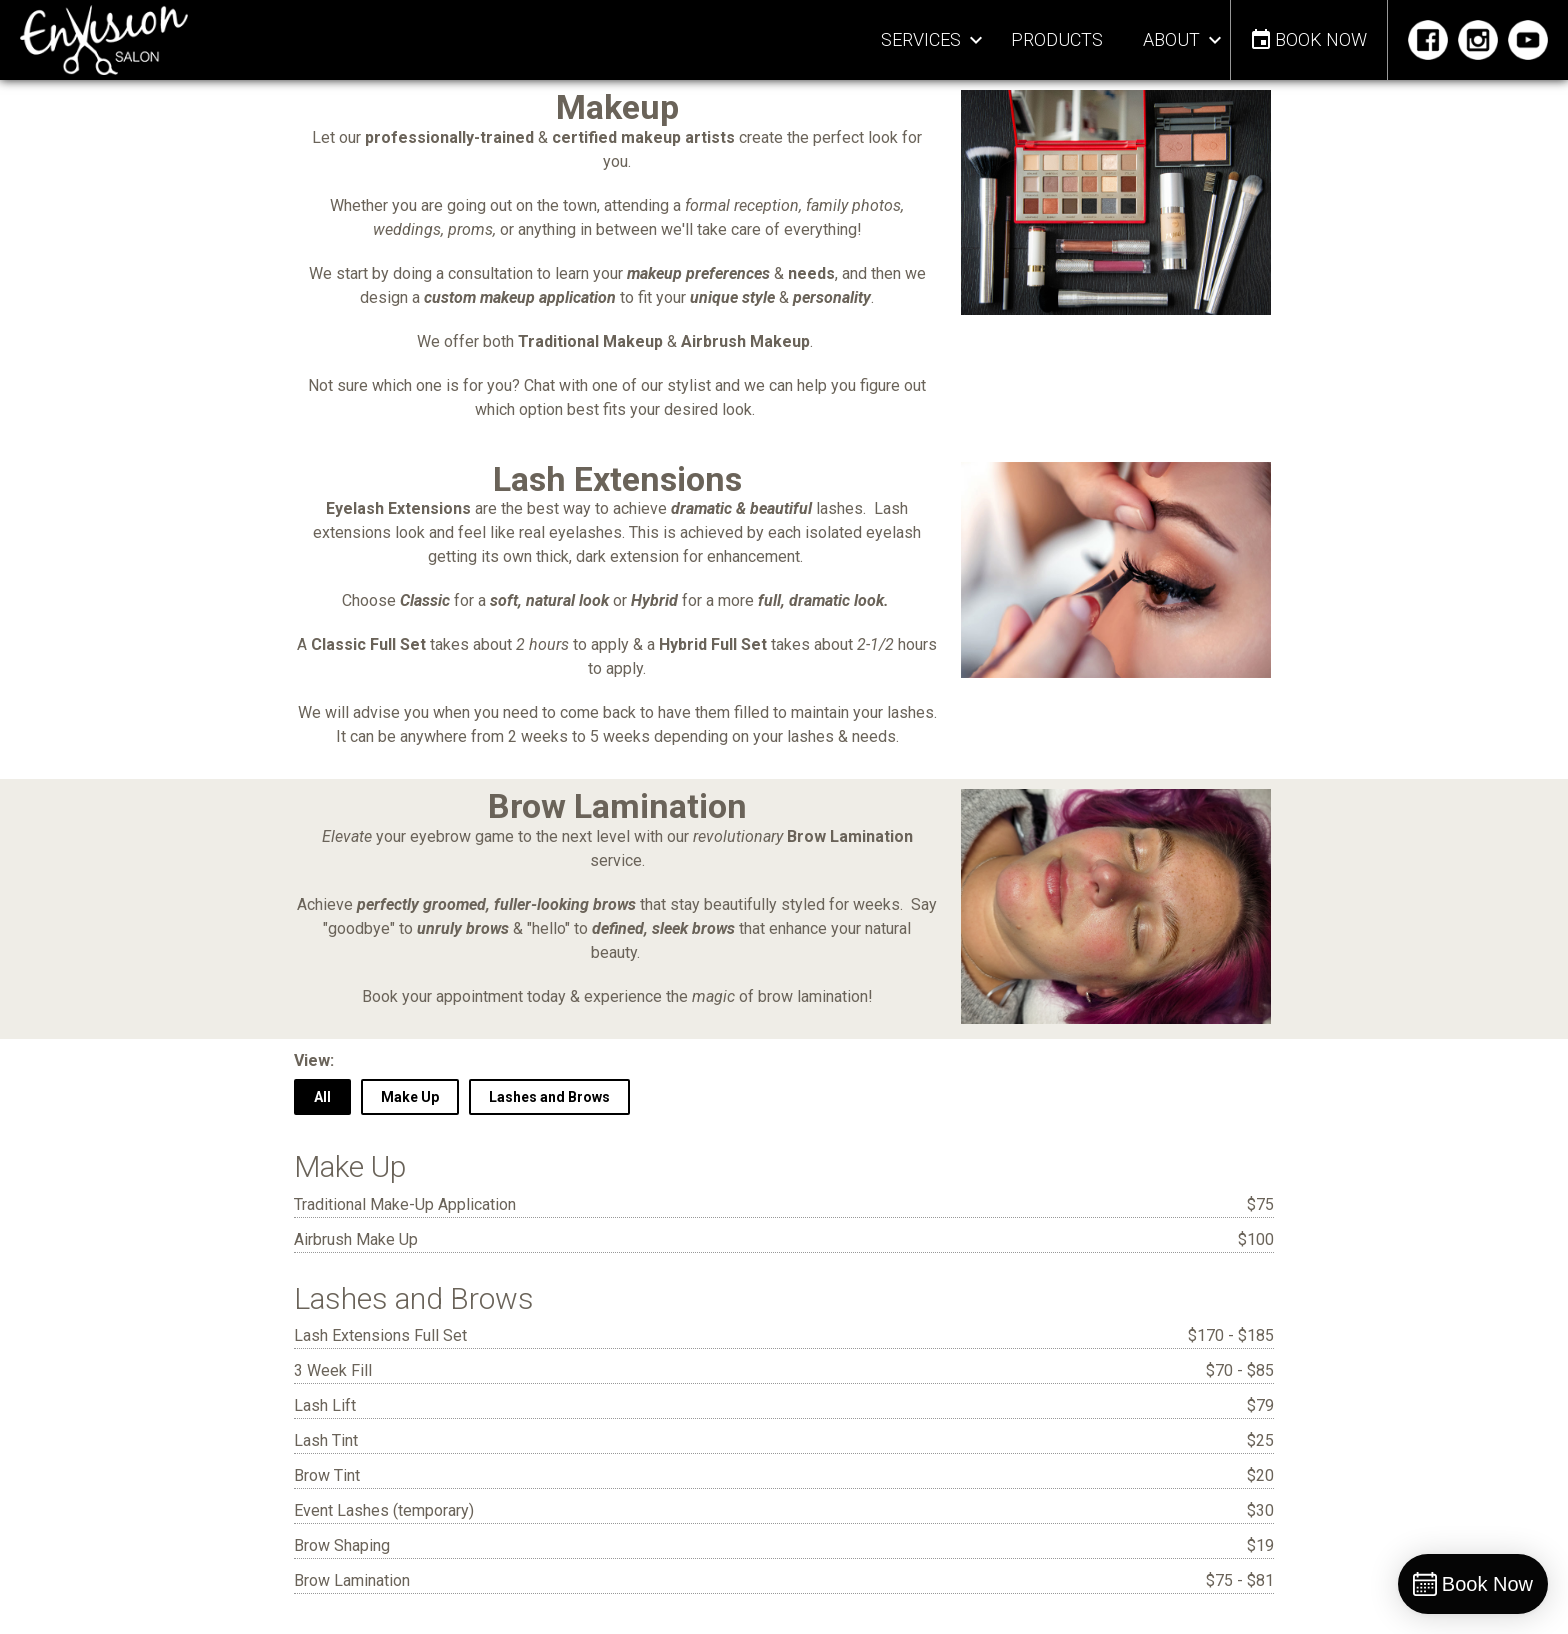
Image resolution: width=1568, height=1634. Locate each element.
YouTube (1530, 40)
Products (1057, 39)
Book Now (1321, 39)
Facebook (1430, 40)
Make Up (410, 1097)
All (322, 1097)
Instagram (1480, 40)
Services (921, 39)
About (1171, 39)
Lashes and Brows (549, 1097)
